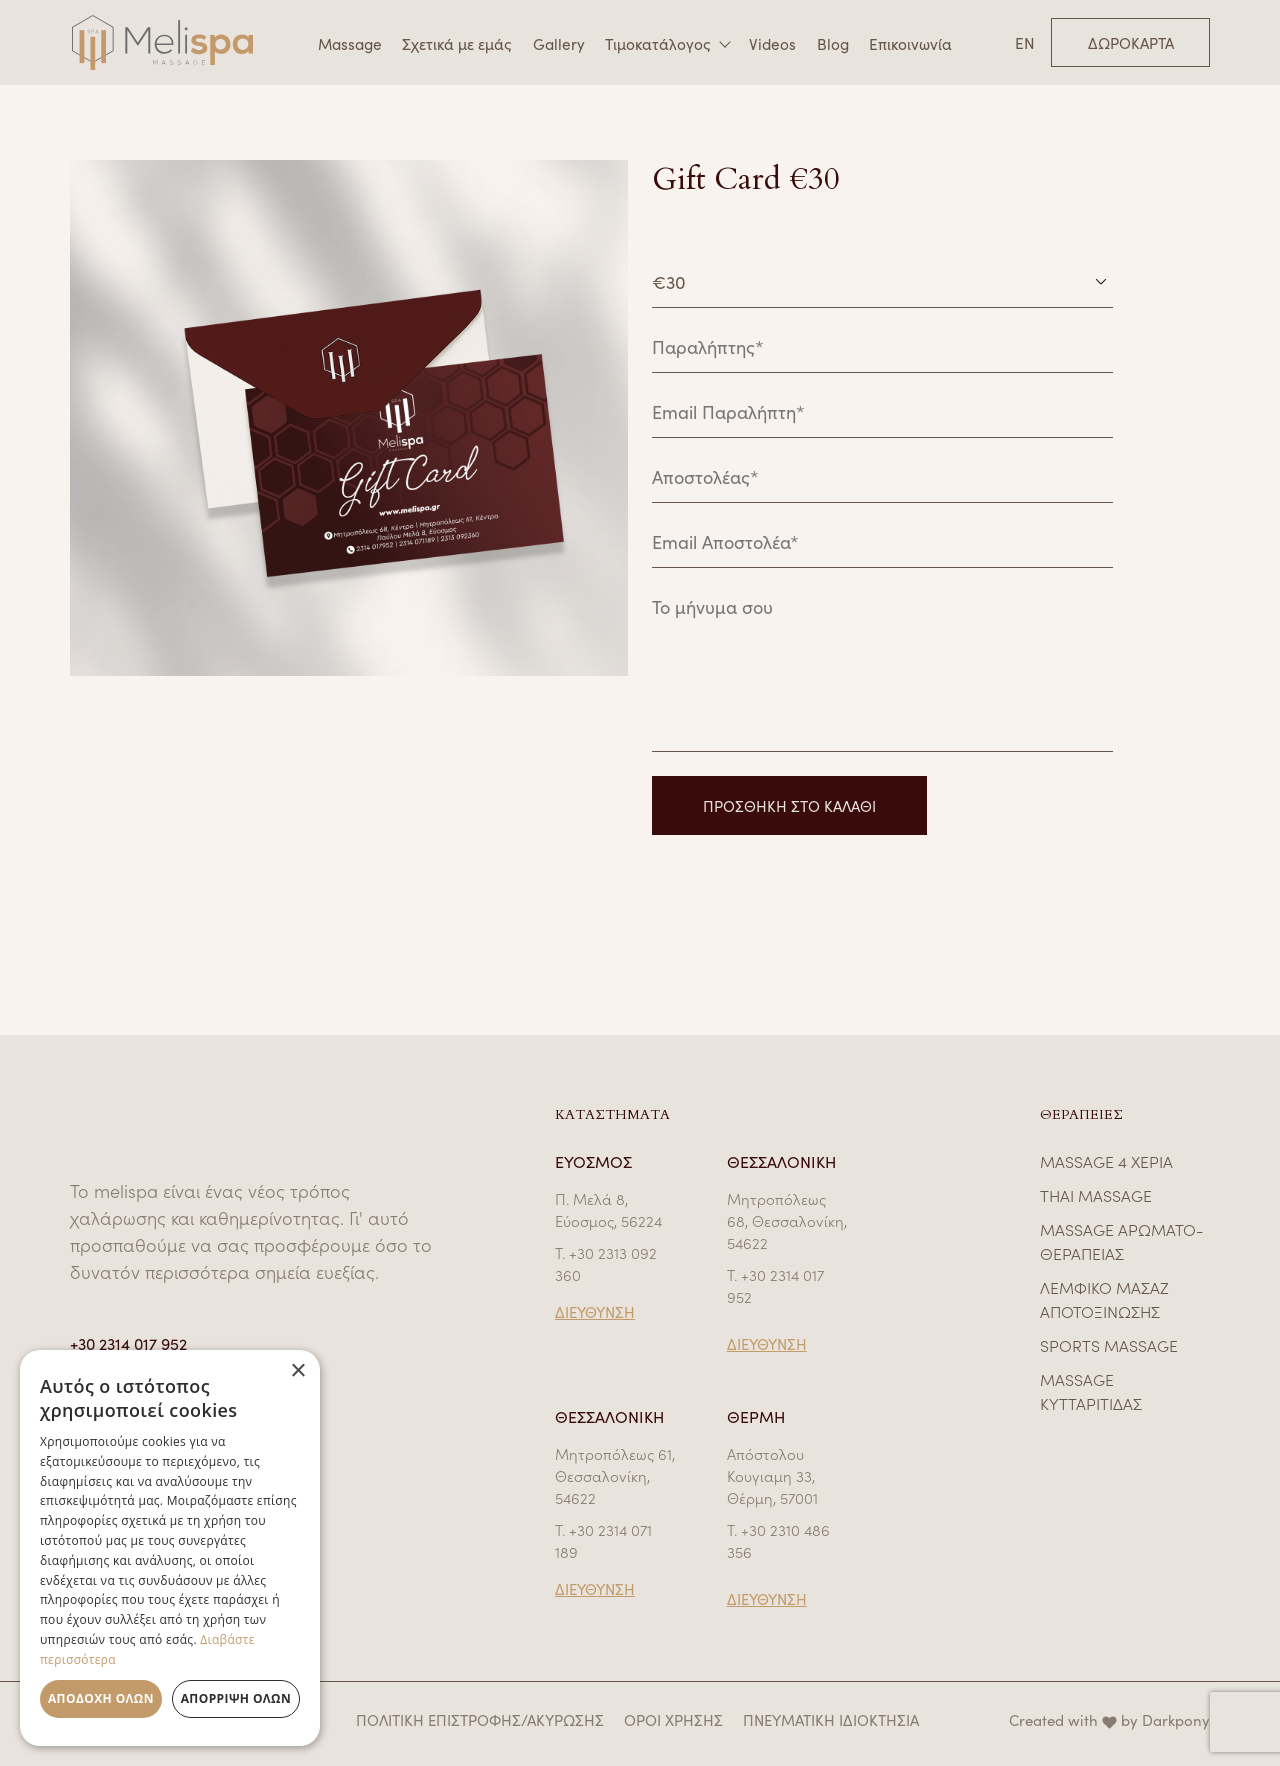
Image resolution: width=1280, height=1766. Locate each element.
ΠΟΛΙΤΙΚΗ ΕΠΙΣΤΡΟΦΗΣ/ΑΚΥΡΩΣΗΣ (480, 1719)
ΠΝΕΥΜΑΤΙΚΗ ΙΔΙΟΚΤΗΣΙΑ (831, 1719)
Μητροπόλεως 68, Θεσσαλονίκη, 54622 (787, 1220)
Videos (772, 43)
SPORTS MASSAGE (1109, 1345)
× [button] (297, 1371)
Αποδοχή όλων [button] (101, 1698)
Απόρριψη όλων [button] (236, 1698)
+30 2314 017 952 (128, 1343)
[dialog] (170, 1548)
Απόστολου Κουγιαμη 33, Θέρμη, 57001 (772, 1475)
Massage (350, 43)
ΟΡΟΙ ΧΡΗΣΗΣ (673, 1719)
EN (1025, 42)
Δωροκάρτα (1131, 42)
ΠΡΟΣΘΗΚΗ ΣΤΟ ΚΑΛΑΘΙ (789, 805)
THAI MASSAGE (1096, 1195)
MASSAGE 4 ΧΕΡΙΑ (1106, 1161)
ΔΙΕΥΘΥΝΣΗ (595, 1311)
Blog (833, 43)
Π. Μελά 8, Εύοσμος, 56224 (608, 1209)
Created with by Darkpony (1109, 1719)
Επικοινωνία (910, 43)
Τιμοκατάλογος (658, 43)
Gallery (559, 43)
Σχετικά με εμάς (457, 43)
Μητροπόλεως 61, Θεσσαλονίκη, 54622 (615, 1475)
